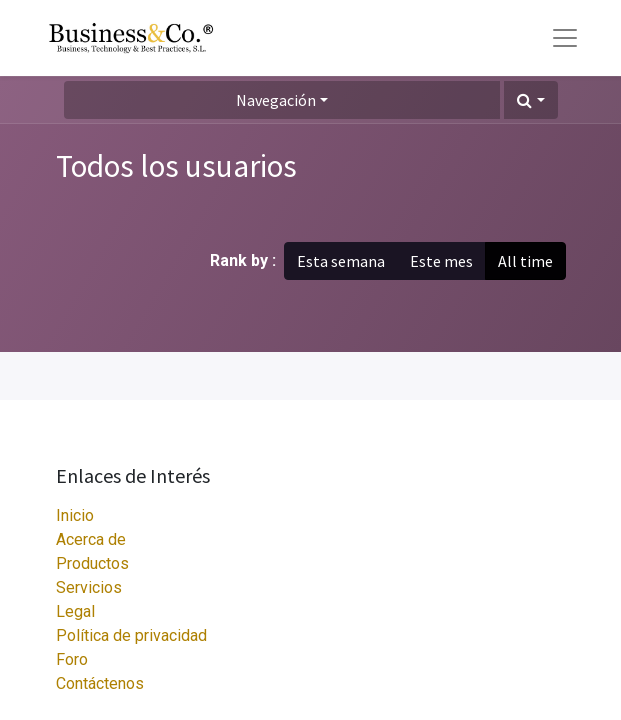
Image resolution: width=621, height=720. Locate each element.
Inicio (75, 515)
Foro (72, 659)
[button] (530, 100)
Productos (92, 563)
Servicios (89, 587)
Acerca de (91, 539)
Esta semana (341, 261)
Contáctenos (100, 683)
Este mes (441, 261)
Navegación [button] (276, 100)
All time (525, 261)
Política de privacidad (131, 635)
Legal (75, 611)
